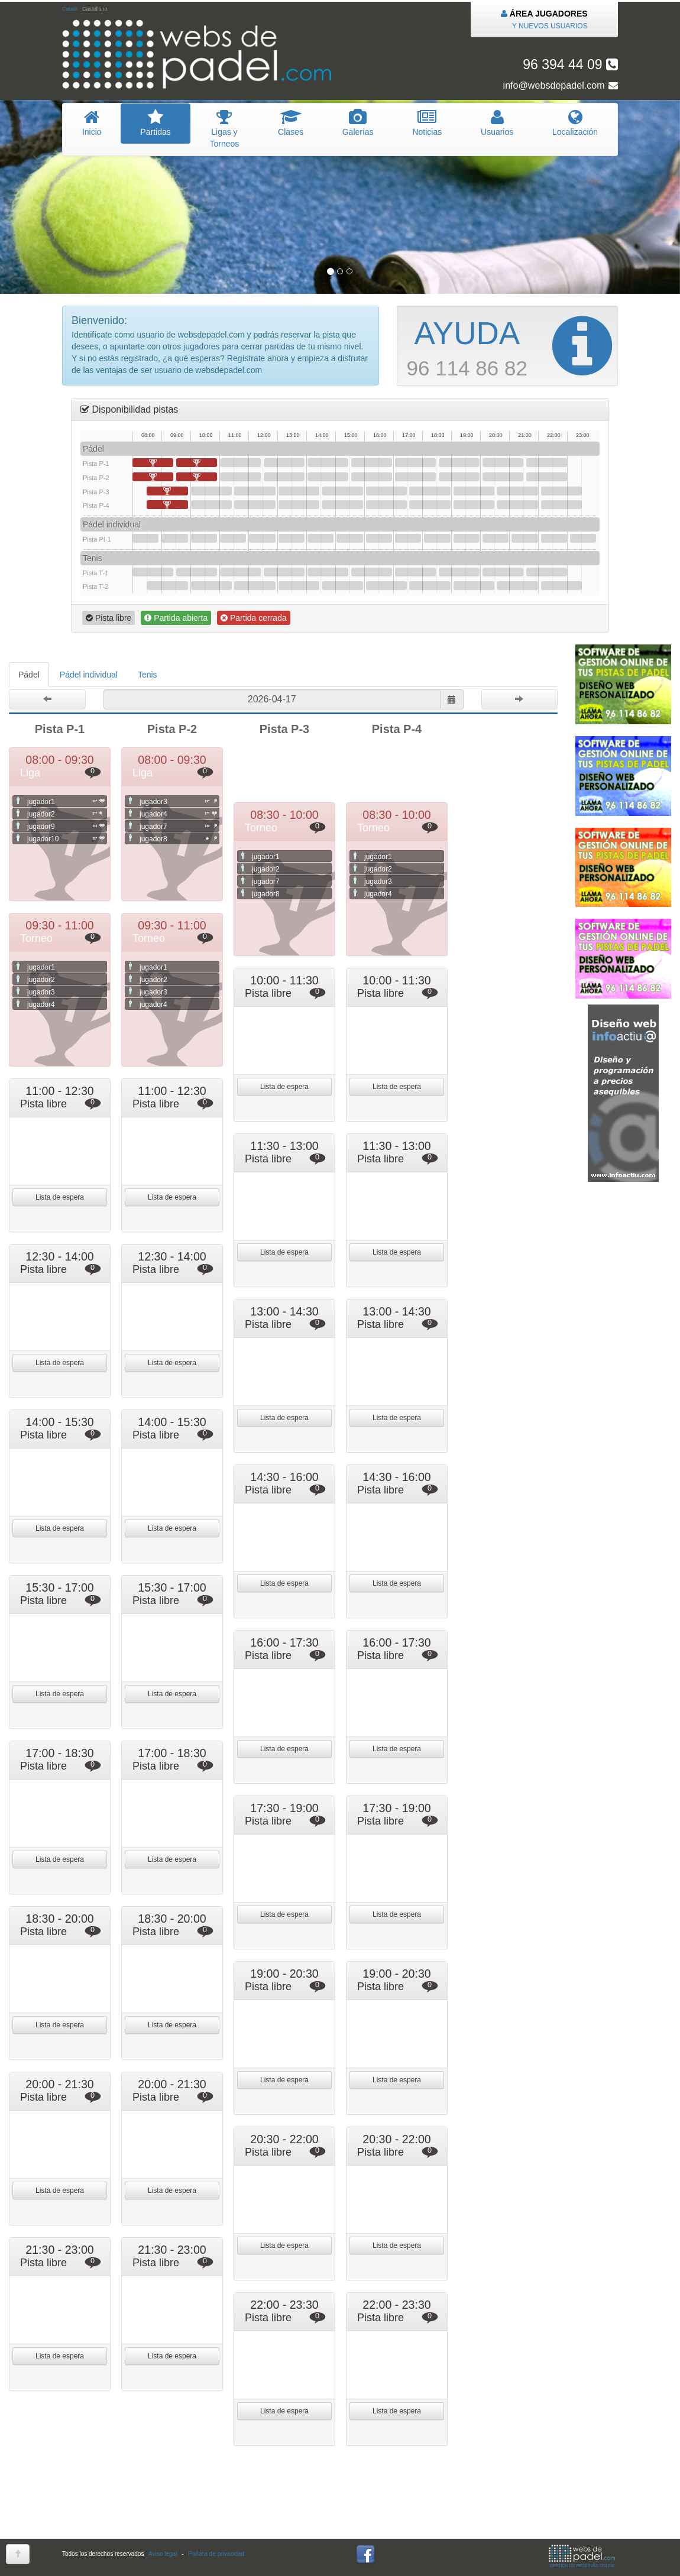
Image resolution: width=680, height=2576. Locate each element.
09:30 (196, 462)
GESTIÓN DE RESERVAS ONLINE (582, 2556)
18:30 (459, 462)
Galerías (358, 123)
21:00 (524, 538)
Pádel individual (89, 674)
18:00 (437, 538)
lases (290, 123)
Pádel (29, 674)
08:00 (152, 462)
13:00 (299, 491)
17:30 (429, 491)
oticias (427, 123)
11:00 (240, 462)
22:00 (561, 491)
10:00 (211, 491)
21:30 (546, 462)
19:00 (474, 491)
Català (69, 9)
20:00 (503, 462)
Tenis (147, 674)
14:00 (327, 462)
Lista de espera (284, 1087)
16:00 (386, 491)
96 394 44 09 (570, 64)
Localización (575, 123)
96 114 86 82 (509, 346)
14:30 (342, 491)
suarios (497, 123)
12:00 (262, 538)
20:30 (517, 491)
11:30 (254, 491)
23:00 (583, 538)
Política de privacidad (216, 2554)
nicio (92, 123)
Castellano (95, 9)
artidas (155, 123)
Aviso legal (162, 2554)
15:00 (349, 538)
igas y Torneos (224, 128)
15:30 (371, 462)
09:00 (174, 538)
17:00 (415, 462)
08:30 (167, 491)
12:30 (284, 462)
